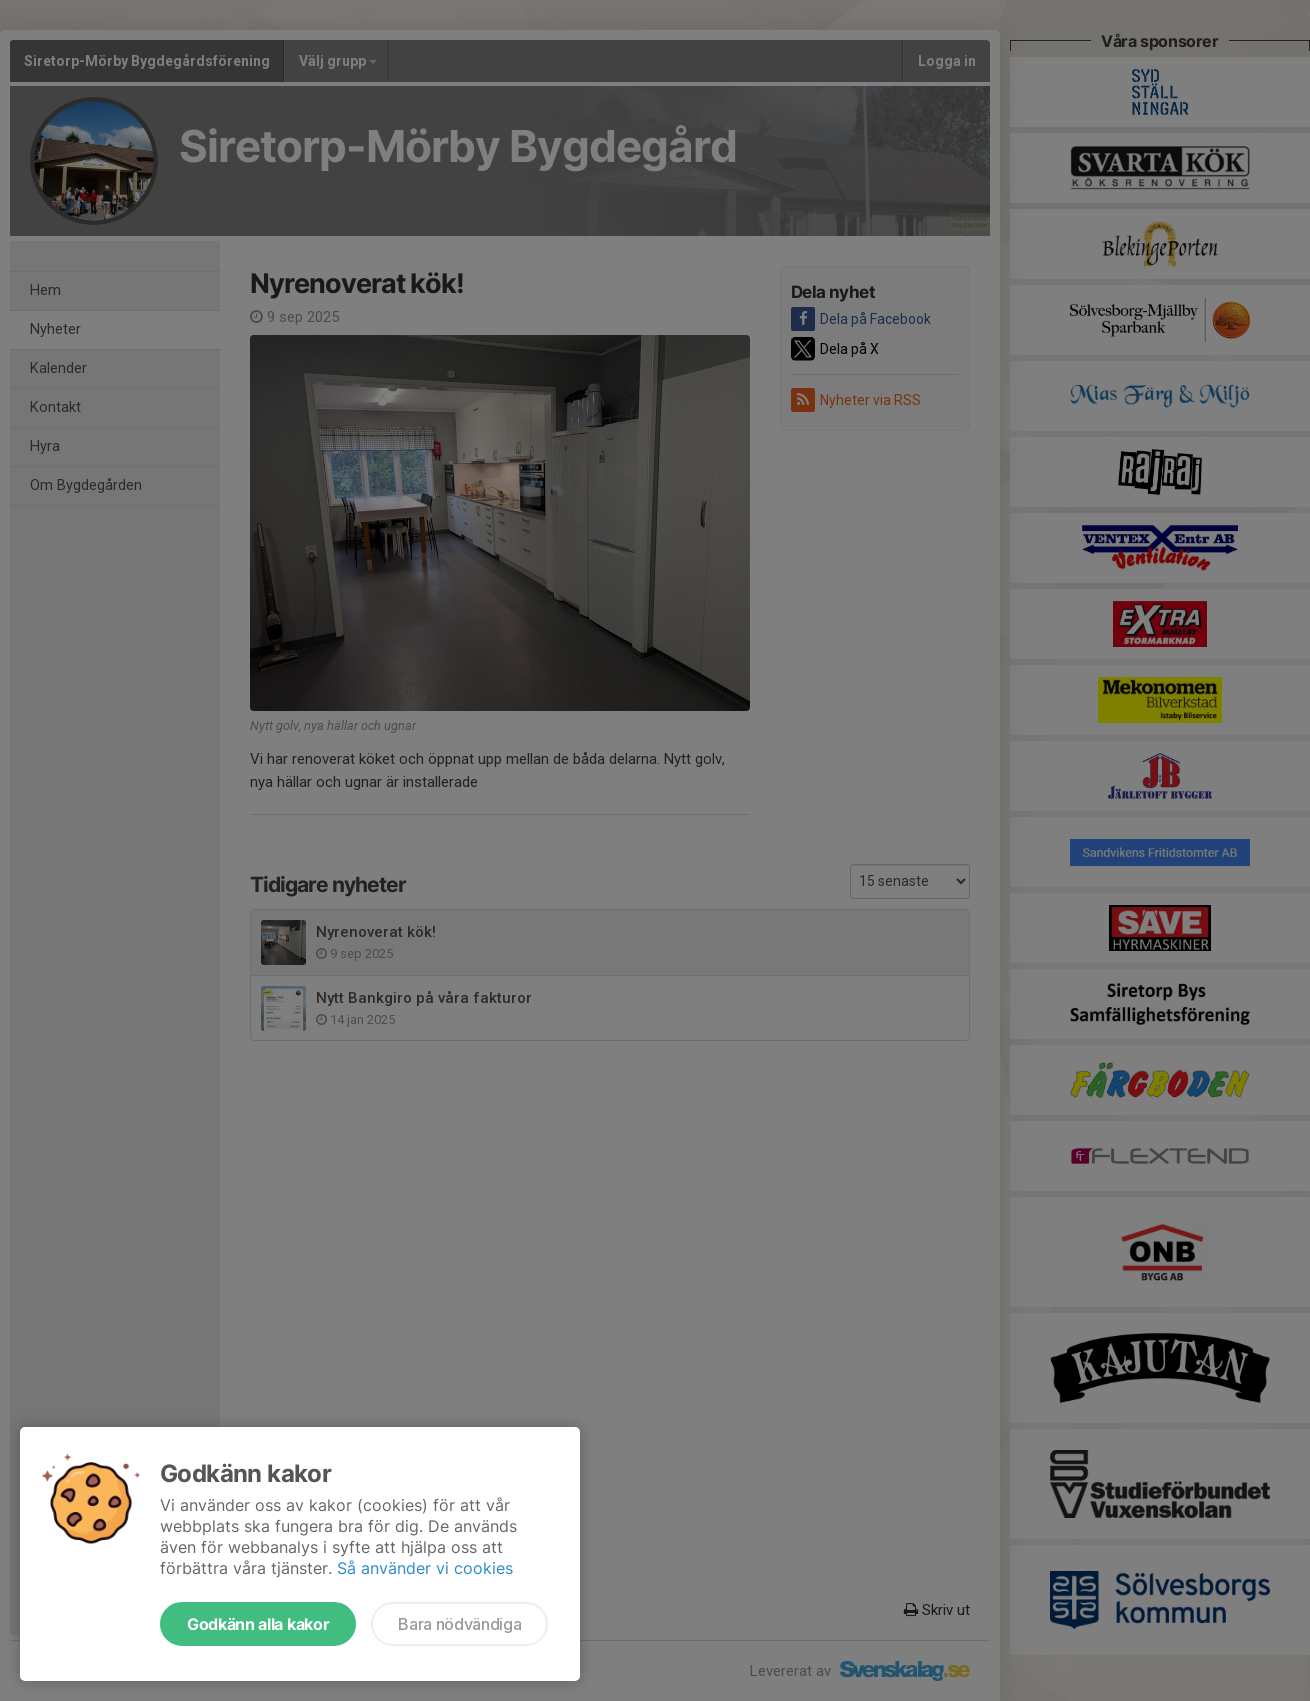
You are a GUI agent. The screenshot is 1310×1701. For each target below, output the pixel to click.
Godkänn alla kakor (258, 1624)
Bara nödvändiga (459, 1624)
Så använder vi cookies (425, 1568)
